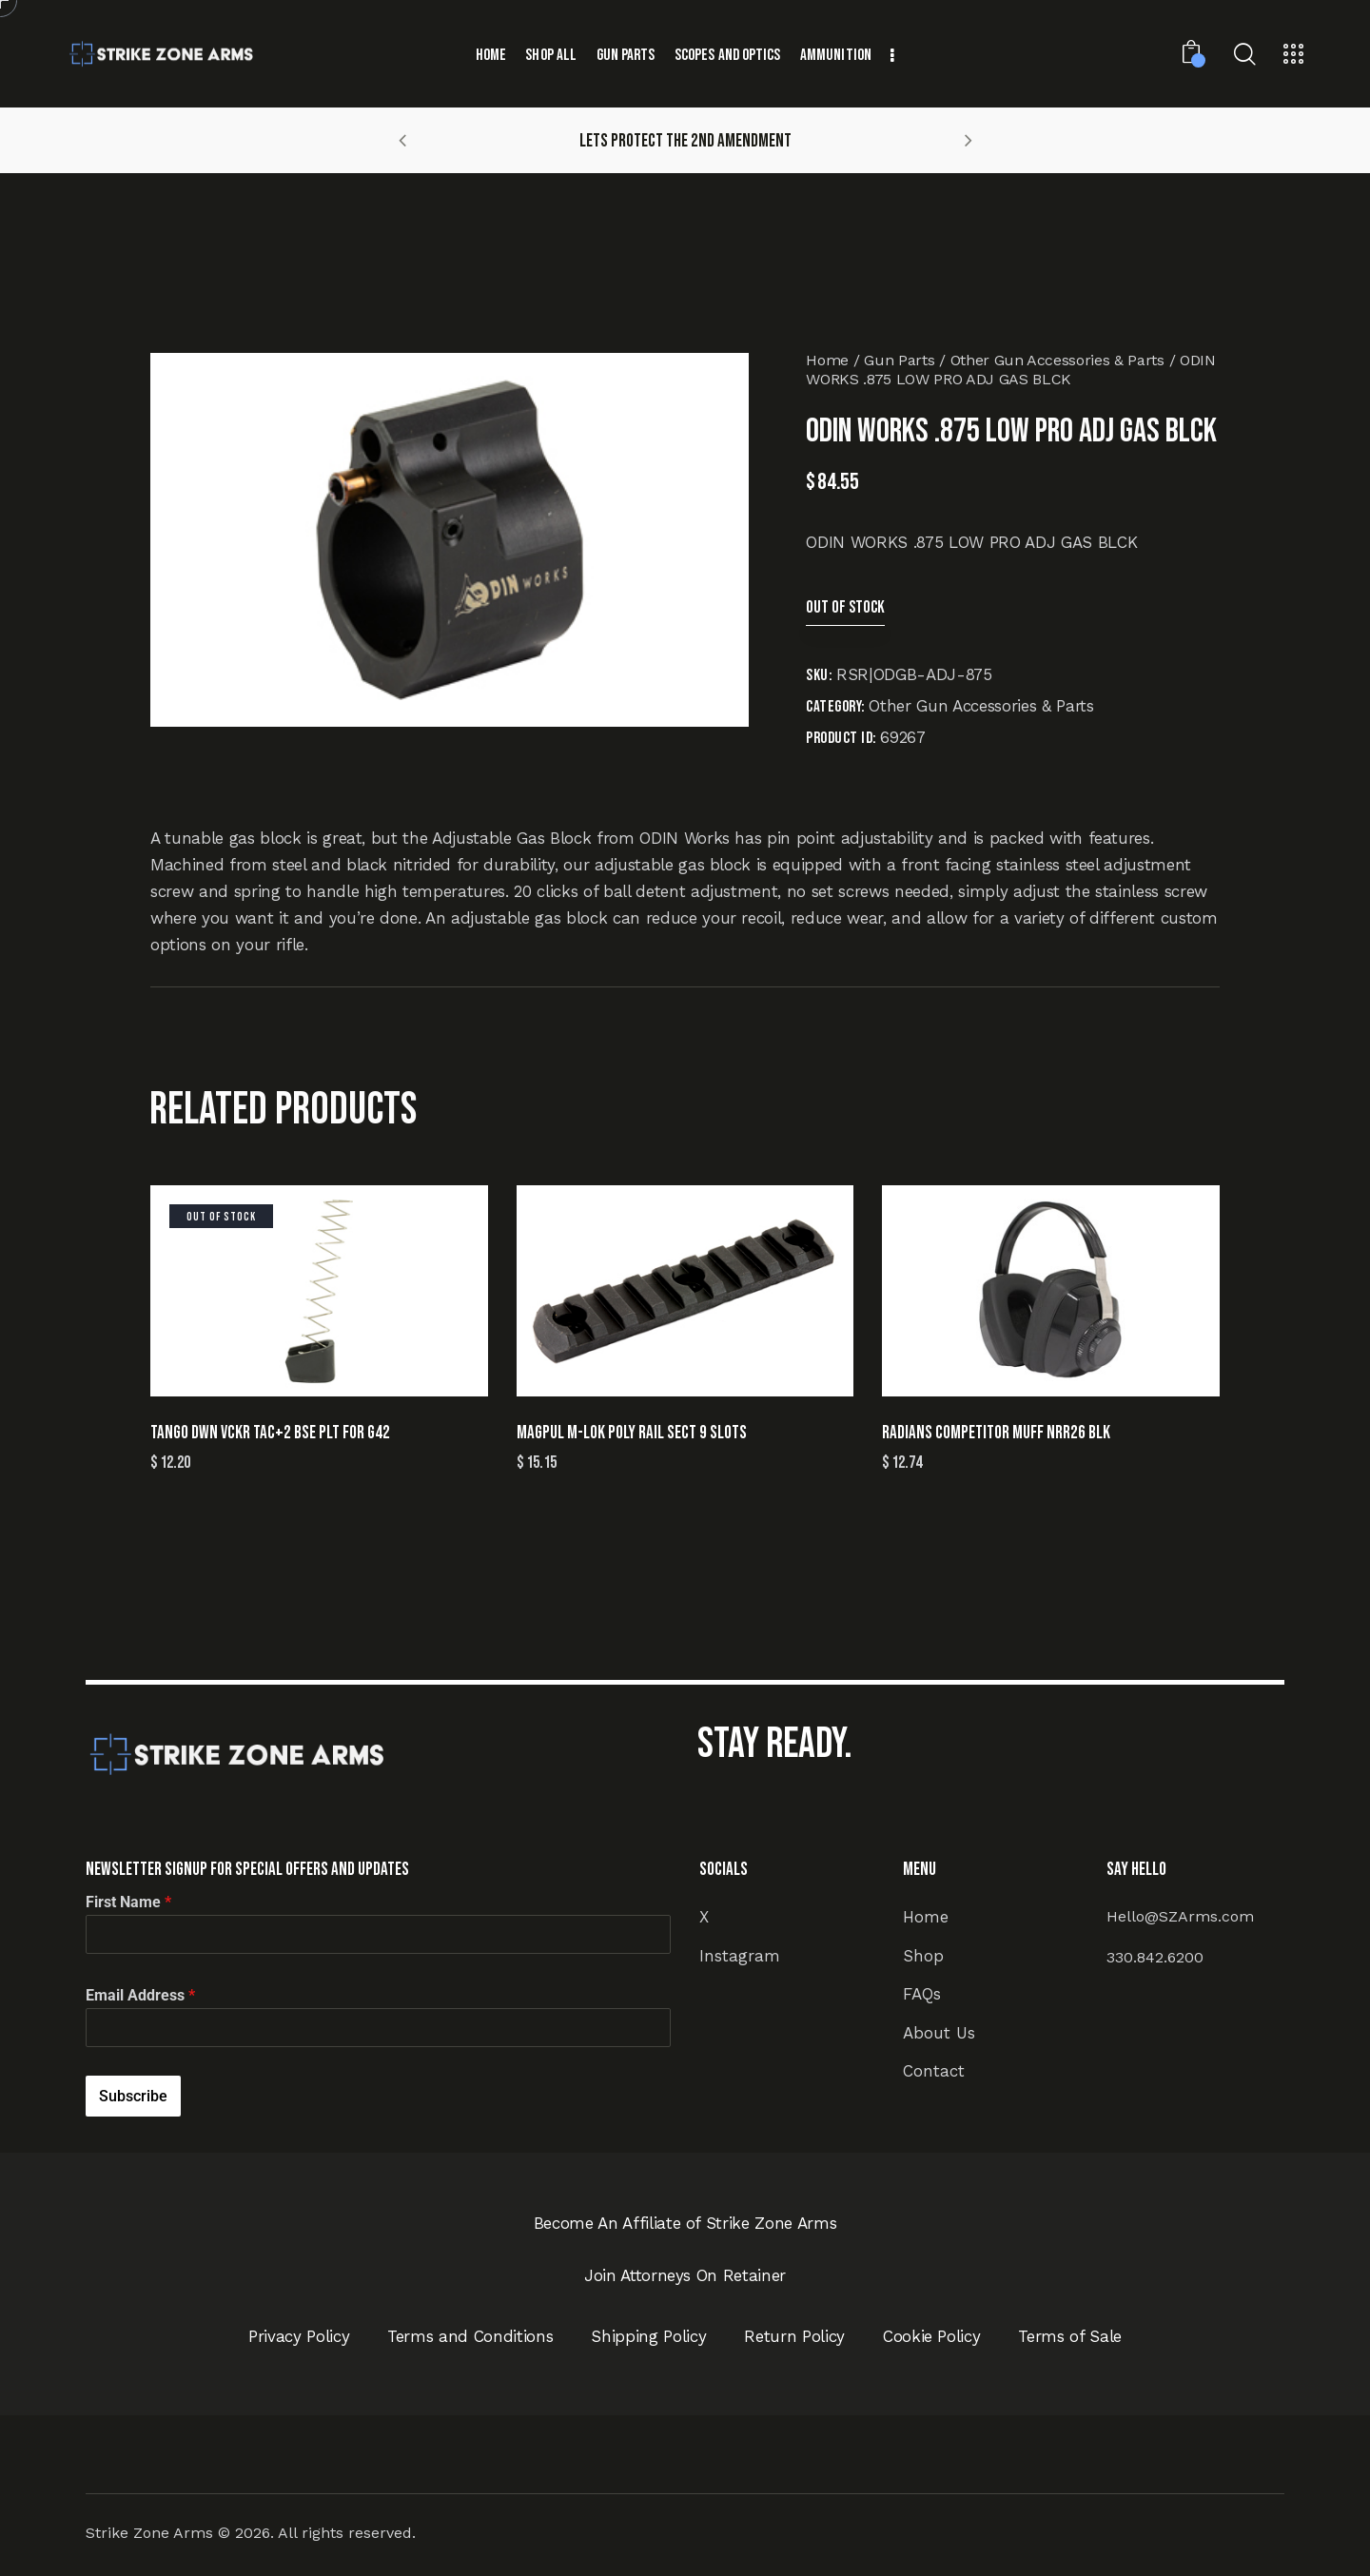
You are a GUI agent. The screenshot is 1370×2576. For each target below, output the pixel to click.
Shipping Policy (648, 2336)
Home (827, 360)
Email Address (140, 1995)
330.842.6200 (1155, 1957)
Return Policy (794, 2336)
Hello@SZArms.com (1180, 1916)
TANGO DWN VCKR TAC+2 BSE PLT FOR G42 (270, 1433)
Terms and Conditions (470, 2336)
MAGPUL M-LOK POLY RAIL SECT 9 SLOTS (632, 1433)
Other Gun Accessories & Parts (1057, 360)
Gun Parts (899, 360)
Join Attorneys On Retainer (685, 2275)
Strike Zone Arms (149, 2533)
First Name (128, 1902)
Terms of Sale (1070, 2336)
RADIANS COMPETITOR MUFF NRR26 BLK (996, 1433)
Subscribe (133, 2096)
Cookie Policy (932, 2336)
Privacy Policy (298, 2336)
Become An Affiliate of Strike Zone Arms (685, 2223)
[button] (402, 140)
